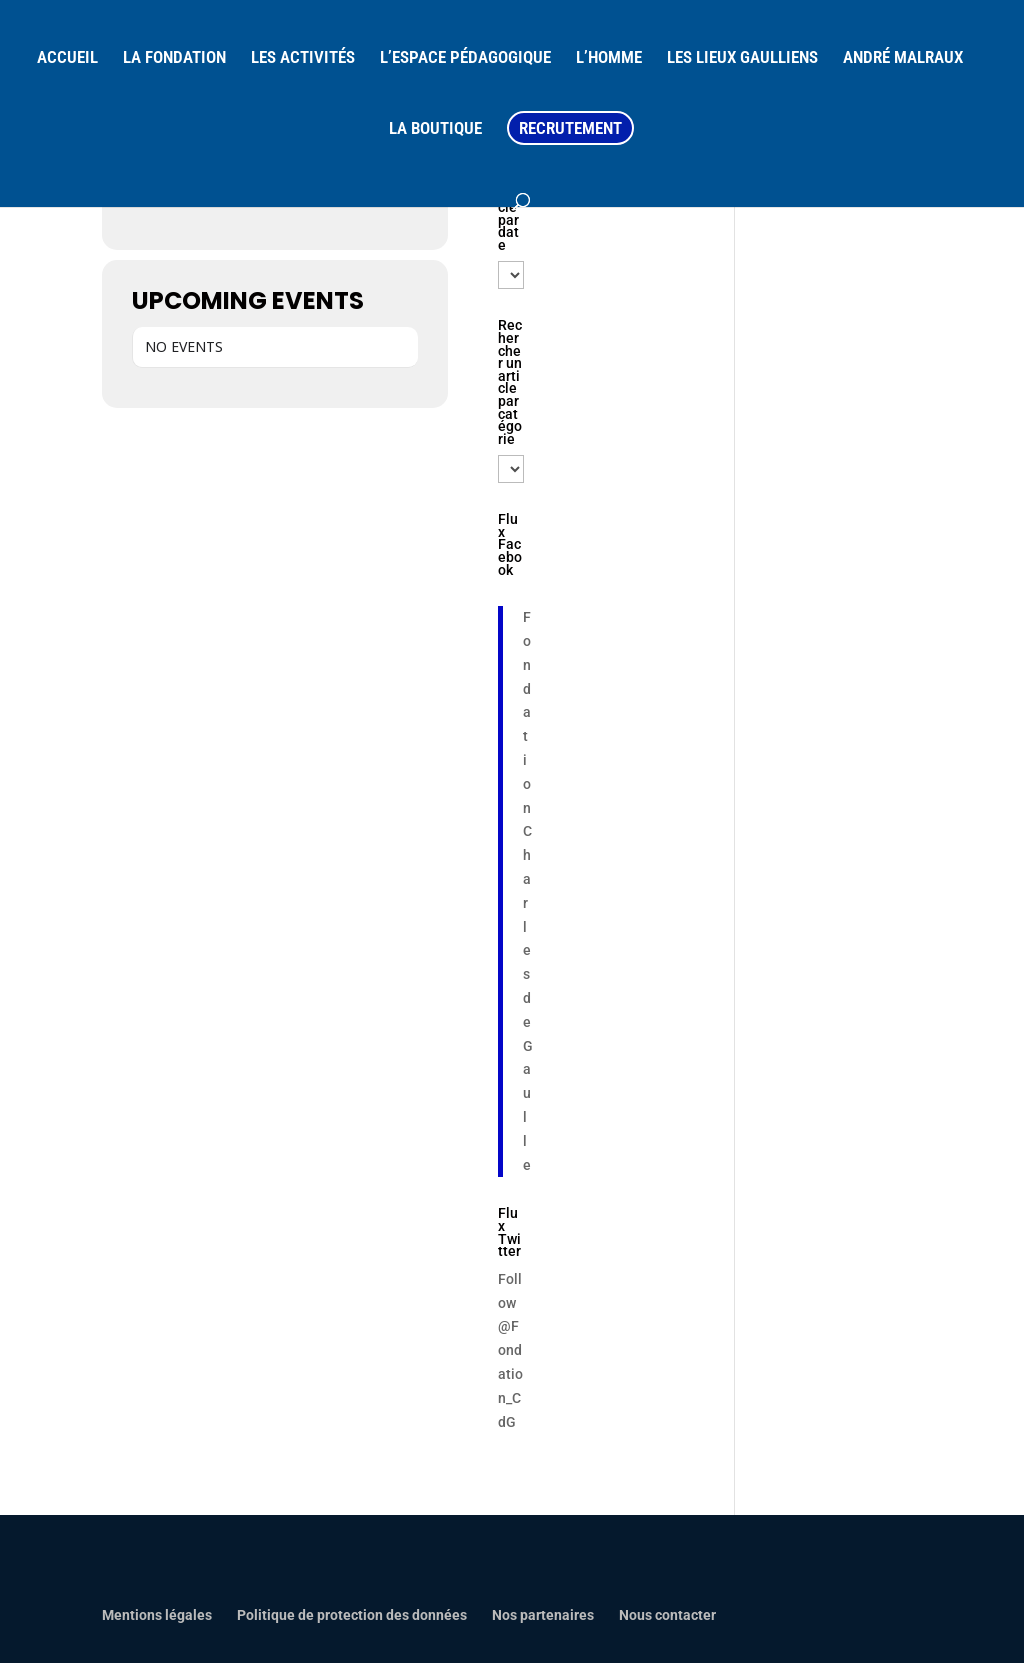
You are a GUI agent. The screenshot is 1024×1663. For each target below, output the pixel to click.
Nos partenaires (543, 1615)
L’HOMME (609, 58)
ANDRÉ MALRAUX (903, 58)
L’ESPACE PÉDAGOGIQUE (465, 58)
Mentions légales (157, 1615)
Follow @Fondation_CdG (510, 1350)
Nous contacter (667, 1615)
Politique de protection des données (352, 1615)
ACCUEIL (67, 58)
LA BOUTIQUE (435, 129)
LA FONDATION (174, 58)
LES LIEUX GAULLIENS (742, 58)
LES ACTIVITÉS (303, 58)
